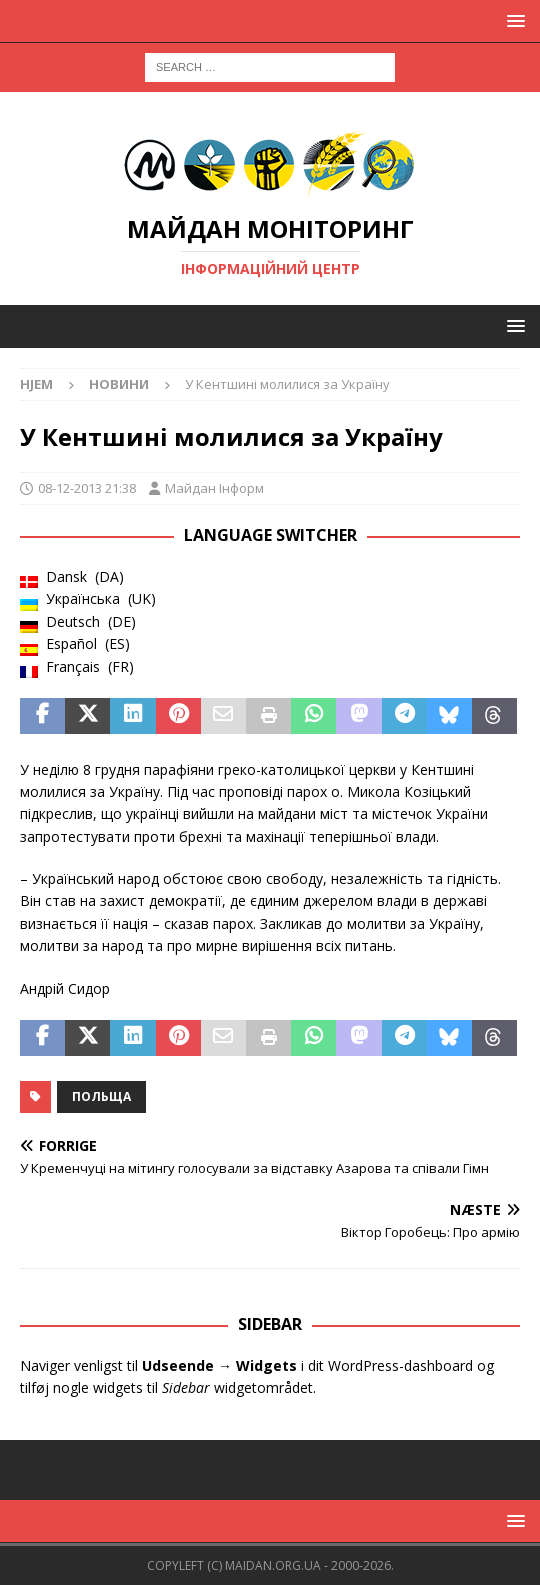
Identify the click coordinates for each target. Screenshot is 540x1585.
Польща (101, 1096)
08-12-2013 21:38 (87, 488)
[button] (512, 20)
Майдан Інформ (214, 488)
